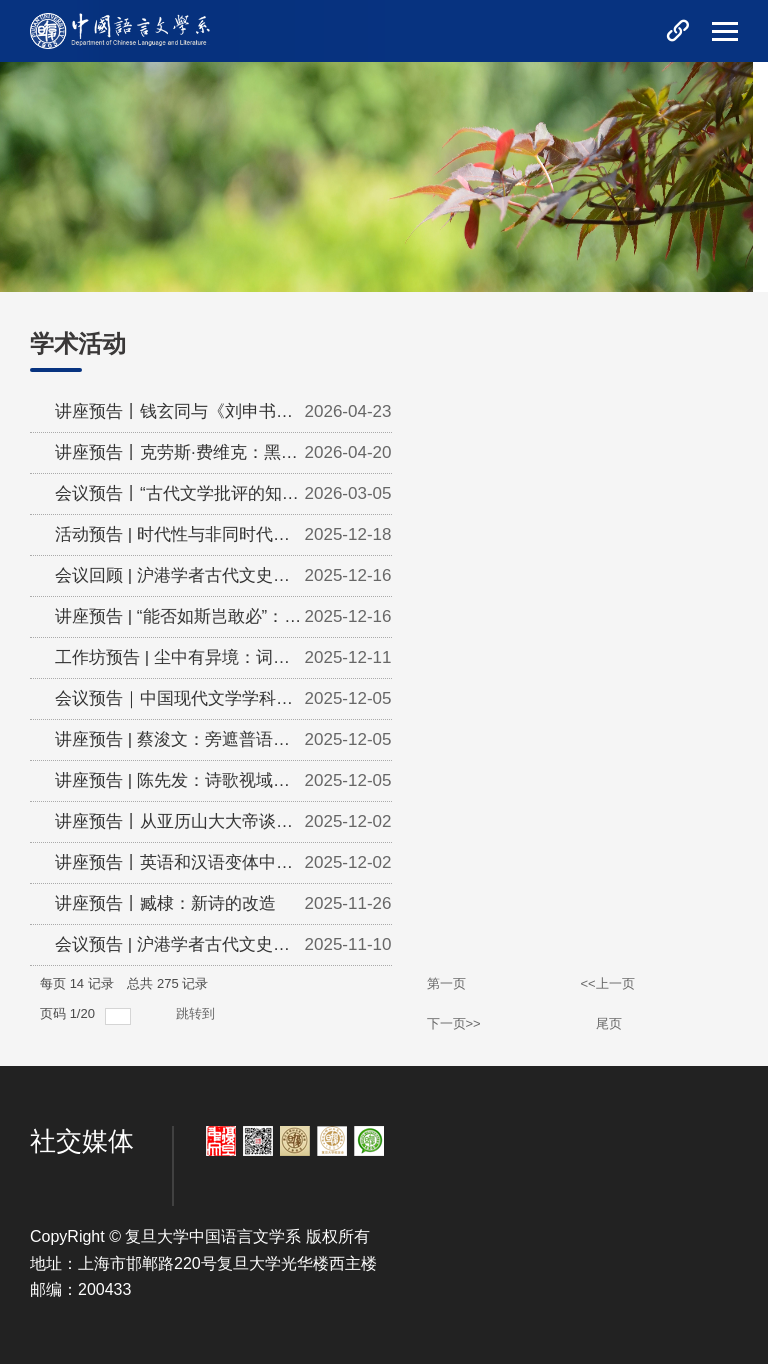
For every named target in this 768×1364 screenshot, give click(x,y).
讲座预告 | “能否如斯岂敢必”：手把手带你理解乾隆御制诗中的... (178, 622)
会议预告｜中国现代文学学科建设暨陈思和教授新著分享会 (174, 704)
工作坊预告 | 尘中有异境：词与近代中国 (172, 663)
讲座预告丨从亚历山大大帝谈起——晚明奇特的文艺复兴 (174, 827)
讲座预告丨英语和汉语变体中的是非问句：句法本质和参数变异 (174, 868)
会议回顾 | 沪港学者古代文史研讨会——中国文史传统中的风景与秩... (174, 581)
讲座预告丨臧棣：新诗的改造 (165, 903)
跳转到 (197, 1013)
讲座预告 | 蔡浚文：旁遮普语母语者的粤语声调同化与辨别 (172, 745)
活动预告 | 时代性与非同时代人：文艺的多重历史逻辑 (164, 540)
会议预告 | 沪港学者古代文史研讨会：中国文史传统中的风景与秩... (174, 950)
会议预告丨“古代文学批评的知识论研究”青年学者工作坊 (177, 499)
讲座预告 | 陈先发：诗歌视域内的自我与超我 (172, 786)
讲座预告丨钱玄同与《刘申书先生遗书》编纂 (174, 417)
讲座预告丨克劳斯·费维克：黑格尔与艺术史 (176, 458)
